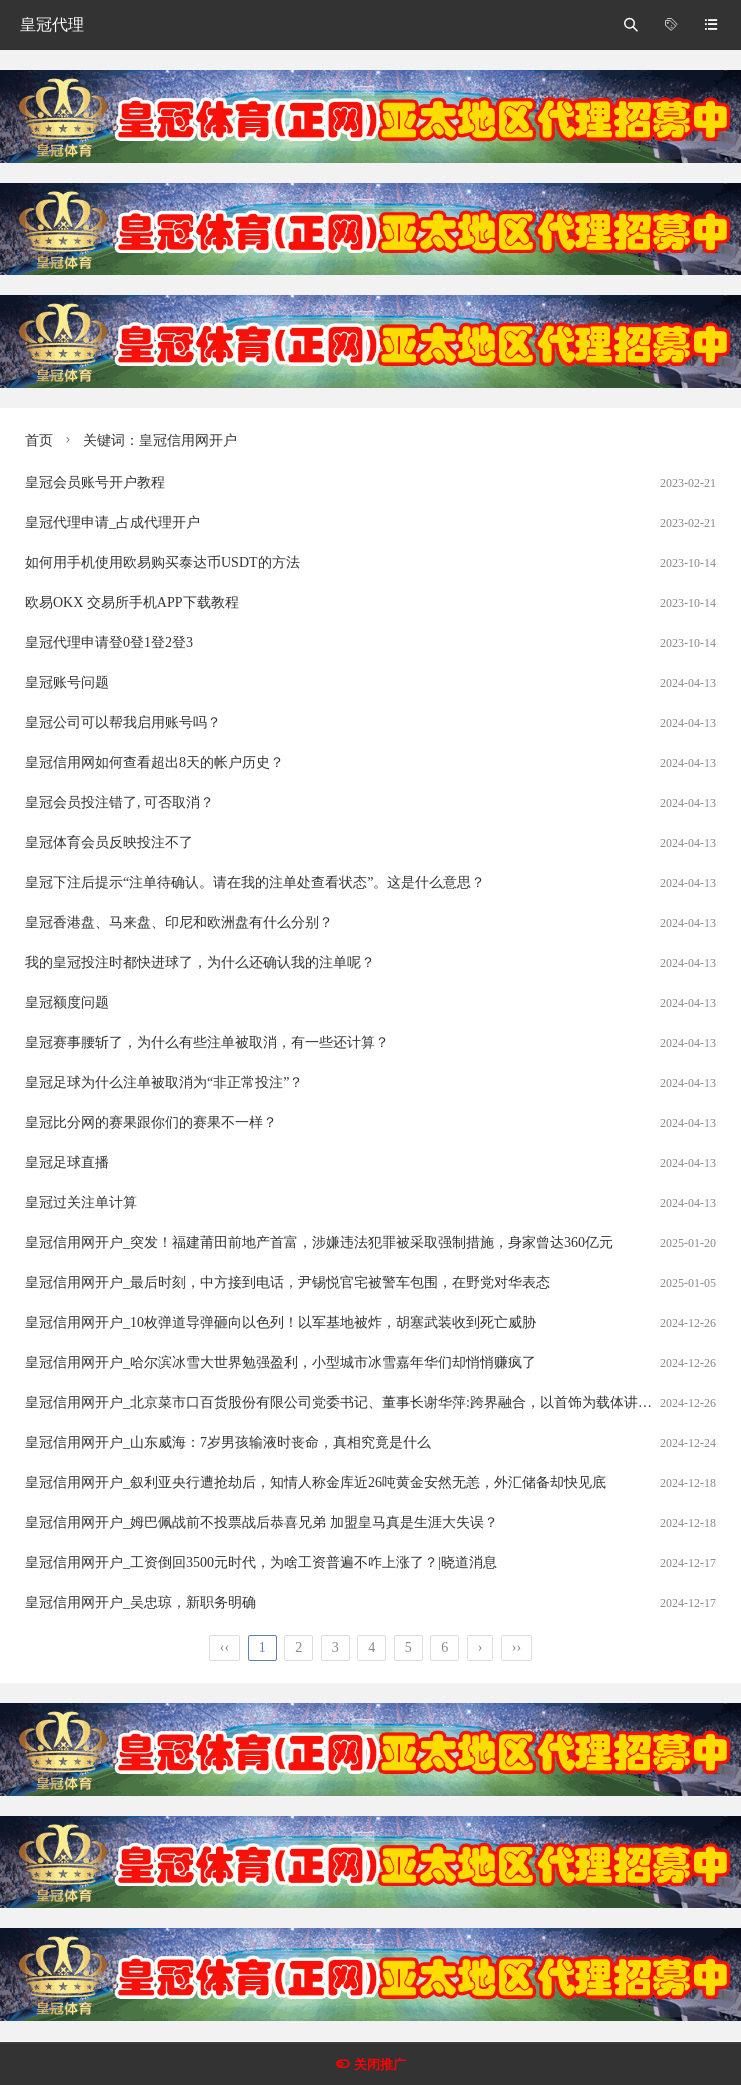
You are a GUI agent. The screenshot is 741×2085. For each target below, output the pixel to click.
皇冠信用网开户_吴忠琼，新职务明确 (140, 1602)
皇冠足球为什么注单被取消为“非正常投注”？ (164, 1082)
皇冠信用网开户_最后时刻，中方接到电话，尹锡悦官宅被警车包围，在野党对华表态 (287, 1282)
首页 (39, 440)
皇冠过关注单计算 (81, 1202)
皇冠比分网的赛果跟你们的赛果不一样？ (151, 1122)
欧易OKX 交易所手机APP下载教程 (132, 602)
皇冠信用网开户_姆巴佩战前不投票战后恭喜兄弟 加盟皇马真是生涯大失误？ (261, 1522)
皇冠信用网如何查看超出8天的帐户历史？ (154, 762)
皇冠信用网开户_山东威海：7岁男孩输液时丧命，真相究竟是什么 (228, 1442)
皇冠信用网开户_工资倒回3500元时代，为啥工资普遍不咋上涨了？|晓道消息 (261, 1562)
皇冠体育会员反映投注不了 (109, 842)
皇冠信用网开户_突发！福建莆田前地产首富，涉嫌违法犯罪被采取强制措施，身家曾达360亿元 (319, 1242)
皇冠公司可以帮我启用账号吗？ (123, 722)
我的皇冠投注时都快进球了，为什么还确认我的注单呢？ (200, 962)
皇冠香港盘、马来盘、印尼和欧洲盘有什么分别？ (179, 922)
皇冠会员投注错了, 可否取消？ (119, 802)
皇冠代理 (52, 24)
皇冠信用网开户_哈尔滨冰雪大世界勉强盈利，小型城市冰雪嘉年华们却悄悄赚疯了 (280, 1362)
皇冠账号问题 (67, 682)
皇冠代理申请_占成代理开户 (112, 522)
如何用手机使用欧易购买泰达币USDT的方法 (162, 562)
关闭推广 (380, 2064)
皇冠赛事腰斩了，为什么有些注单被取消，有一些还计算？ (207, 1042)
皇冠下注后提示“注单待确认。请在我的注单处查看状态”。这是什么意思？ (255, 882)
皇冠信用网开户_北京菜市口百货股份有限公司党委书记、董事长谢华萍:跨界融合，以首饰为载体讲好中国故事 (366, 1402)
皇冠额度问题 (67, 1002)
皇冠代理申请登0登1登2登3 (109, 642)
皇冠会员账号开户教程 (95, 482)
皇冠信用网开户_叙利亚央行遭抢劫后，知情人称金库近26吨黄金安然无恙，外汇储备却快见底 (315, 1482)
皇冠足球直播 (67, 1162)
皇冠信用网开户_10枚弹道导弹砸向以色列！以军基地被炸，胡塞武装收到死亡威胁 (280, 1322)
